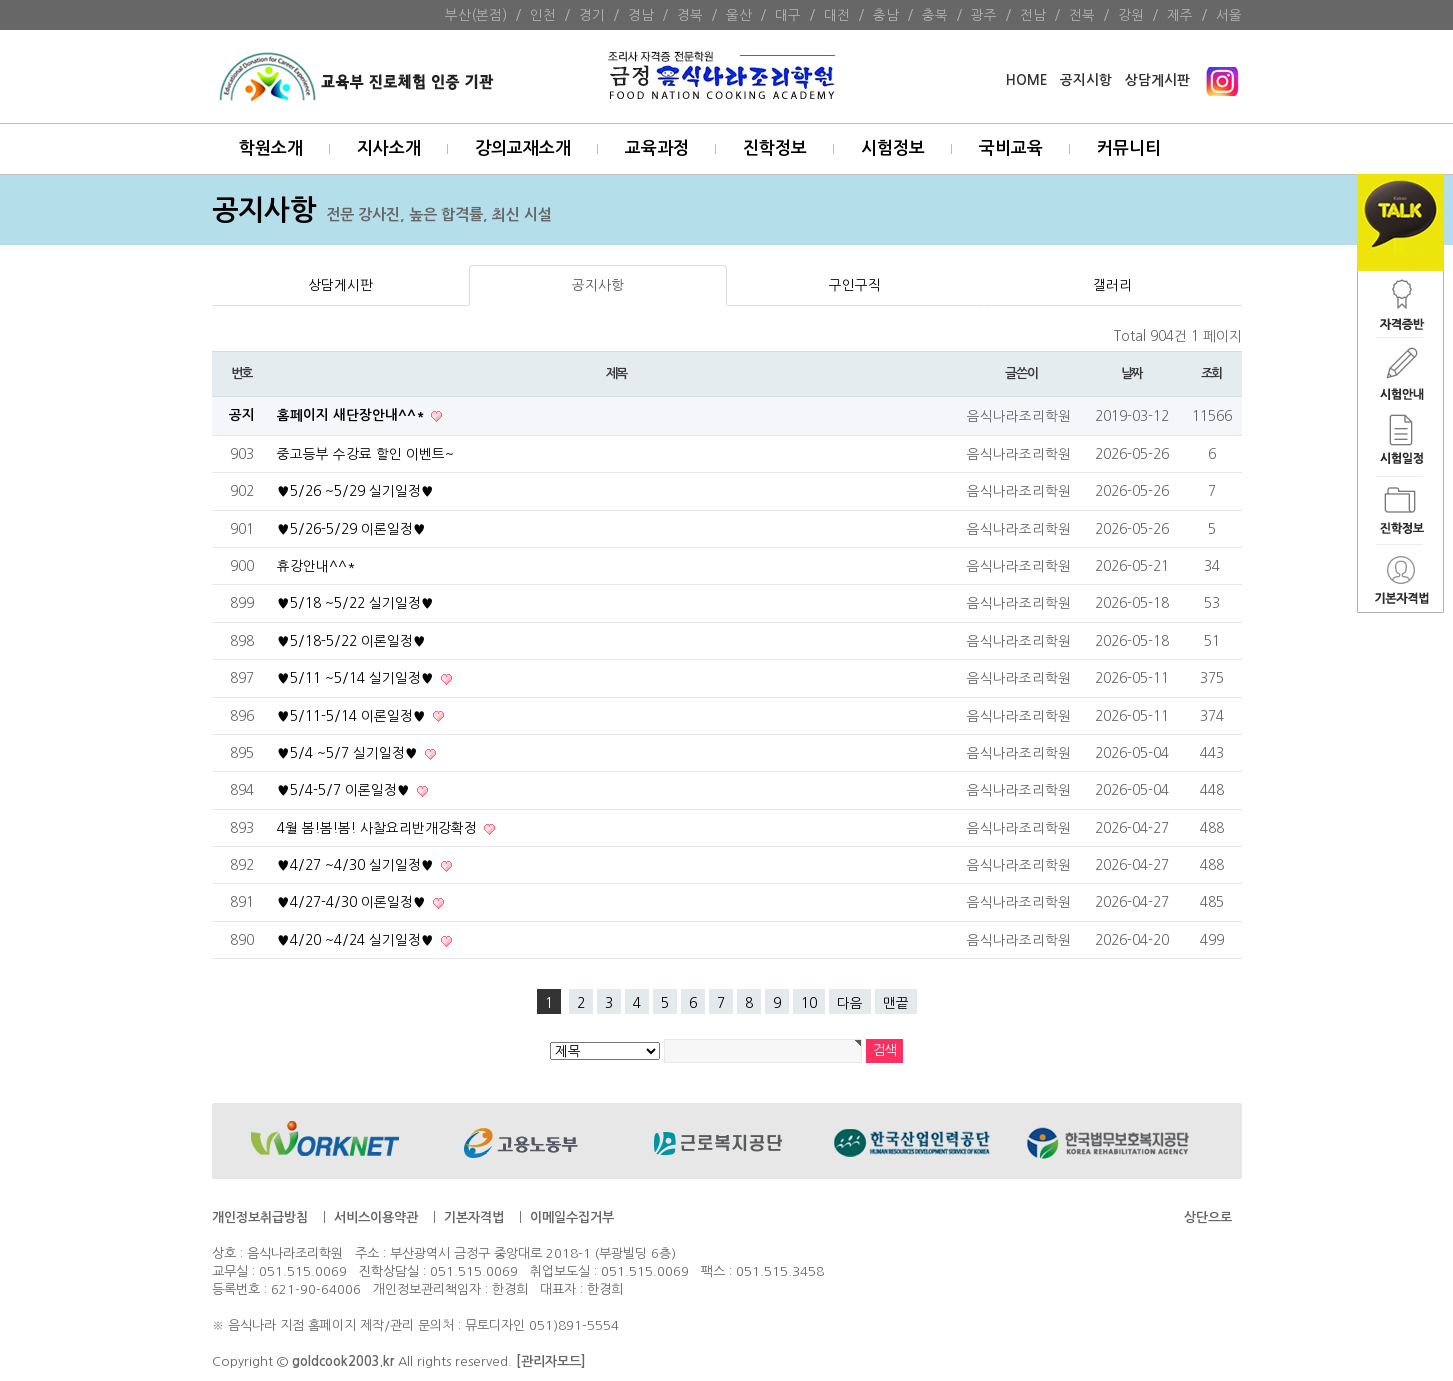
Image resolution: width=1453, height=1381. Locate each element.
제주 (1180, 15)
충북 (935, 15)
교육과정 (657, 148)
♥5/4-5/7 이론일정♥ (345, 790)
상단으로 (1208, 1217)
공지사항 (598, 285)
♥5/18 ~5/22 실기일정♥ (355, 603)
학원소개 (271, 148)
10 (809, 1003)
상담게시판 (1157, 80)
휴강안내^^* (316, 566)
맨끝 (896, 1003)
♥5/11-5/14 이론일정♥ (353, 716)
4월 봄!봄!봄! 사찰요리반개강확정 (379, 828)
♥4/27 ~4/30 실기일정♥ (357, 865)
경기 (592, 15)
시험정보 (893, 148)
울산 (739, 15)
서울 (1229, 15)
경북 (690, 15)
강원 (1131, 15)
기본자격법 (474, 1217)
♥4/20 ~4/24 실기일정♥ (357, 940)
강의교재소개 (523, 148)
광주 (984, 15)
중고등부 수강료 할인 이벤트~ (365, 454)
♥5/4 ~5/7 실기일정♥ (349, 753)
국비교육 (1011, 148)
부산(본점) (476, 15)
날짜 (1131, 373)
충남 (886, 15)
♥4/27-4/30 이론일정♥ (353, 902)
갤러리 (1112, 285)
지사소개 (389, 148)
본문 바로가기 (0, 0)
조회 (1211, 373)
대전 (837, 15)
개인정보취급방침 (260, 1217)
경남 (641, 15)
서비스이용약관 (376, 1217)
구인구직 (855, 285)
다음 (850, 1003)
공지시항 (1086, 80)
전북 (1082, 15)
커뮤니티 (1129, 148)
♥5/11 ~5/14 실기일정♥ (357, 678)
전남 (1033, 15)
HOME (1026, 80)
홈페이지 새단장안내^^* (352, 415)
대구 (788, 15)
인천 (543, 15)
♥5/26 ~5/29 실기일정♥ (355, 491)
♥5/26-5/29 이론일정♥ (351, 529)
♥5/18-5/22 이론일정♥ (351, 641)
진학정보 (775, 148)
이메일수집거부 (572, 1217)
